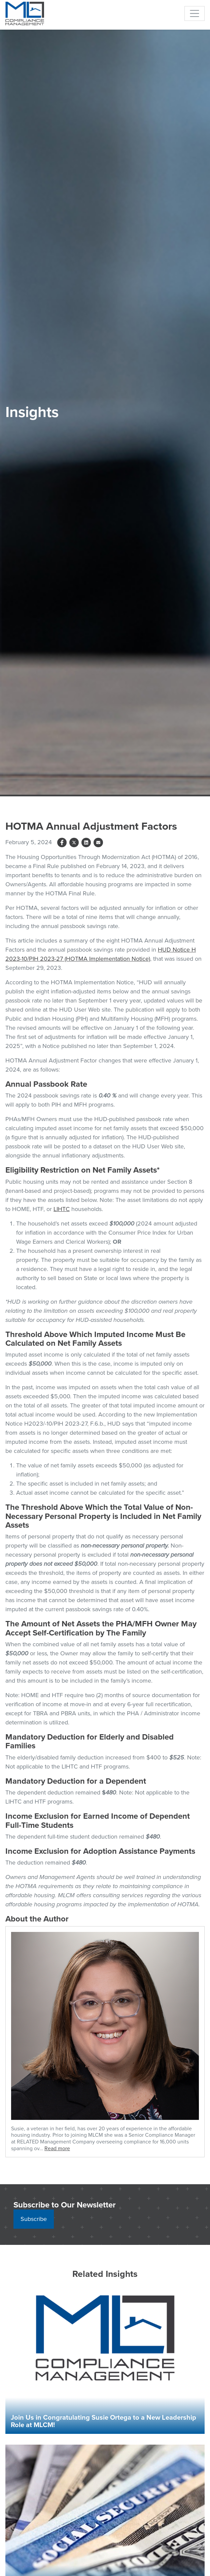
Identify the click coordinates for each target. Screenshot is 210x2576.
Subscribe (34, 2219)
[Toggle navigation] (194, 13)
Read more (57, 2148)
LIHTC (62, 1209)
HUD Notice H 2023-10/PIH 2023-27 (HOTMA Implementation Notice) (100, 954)
